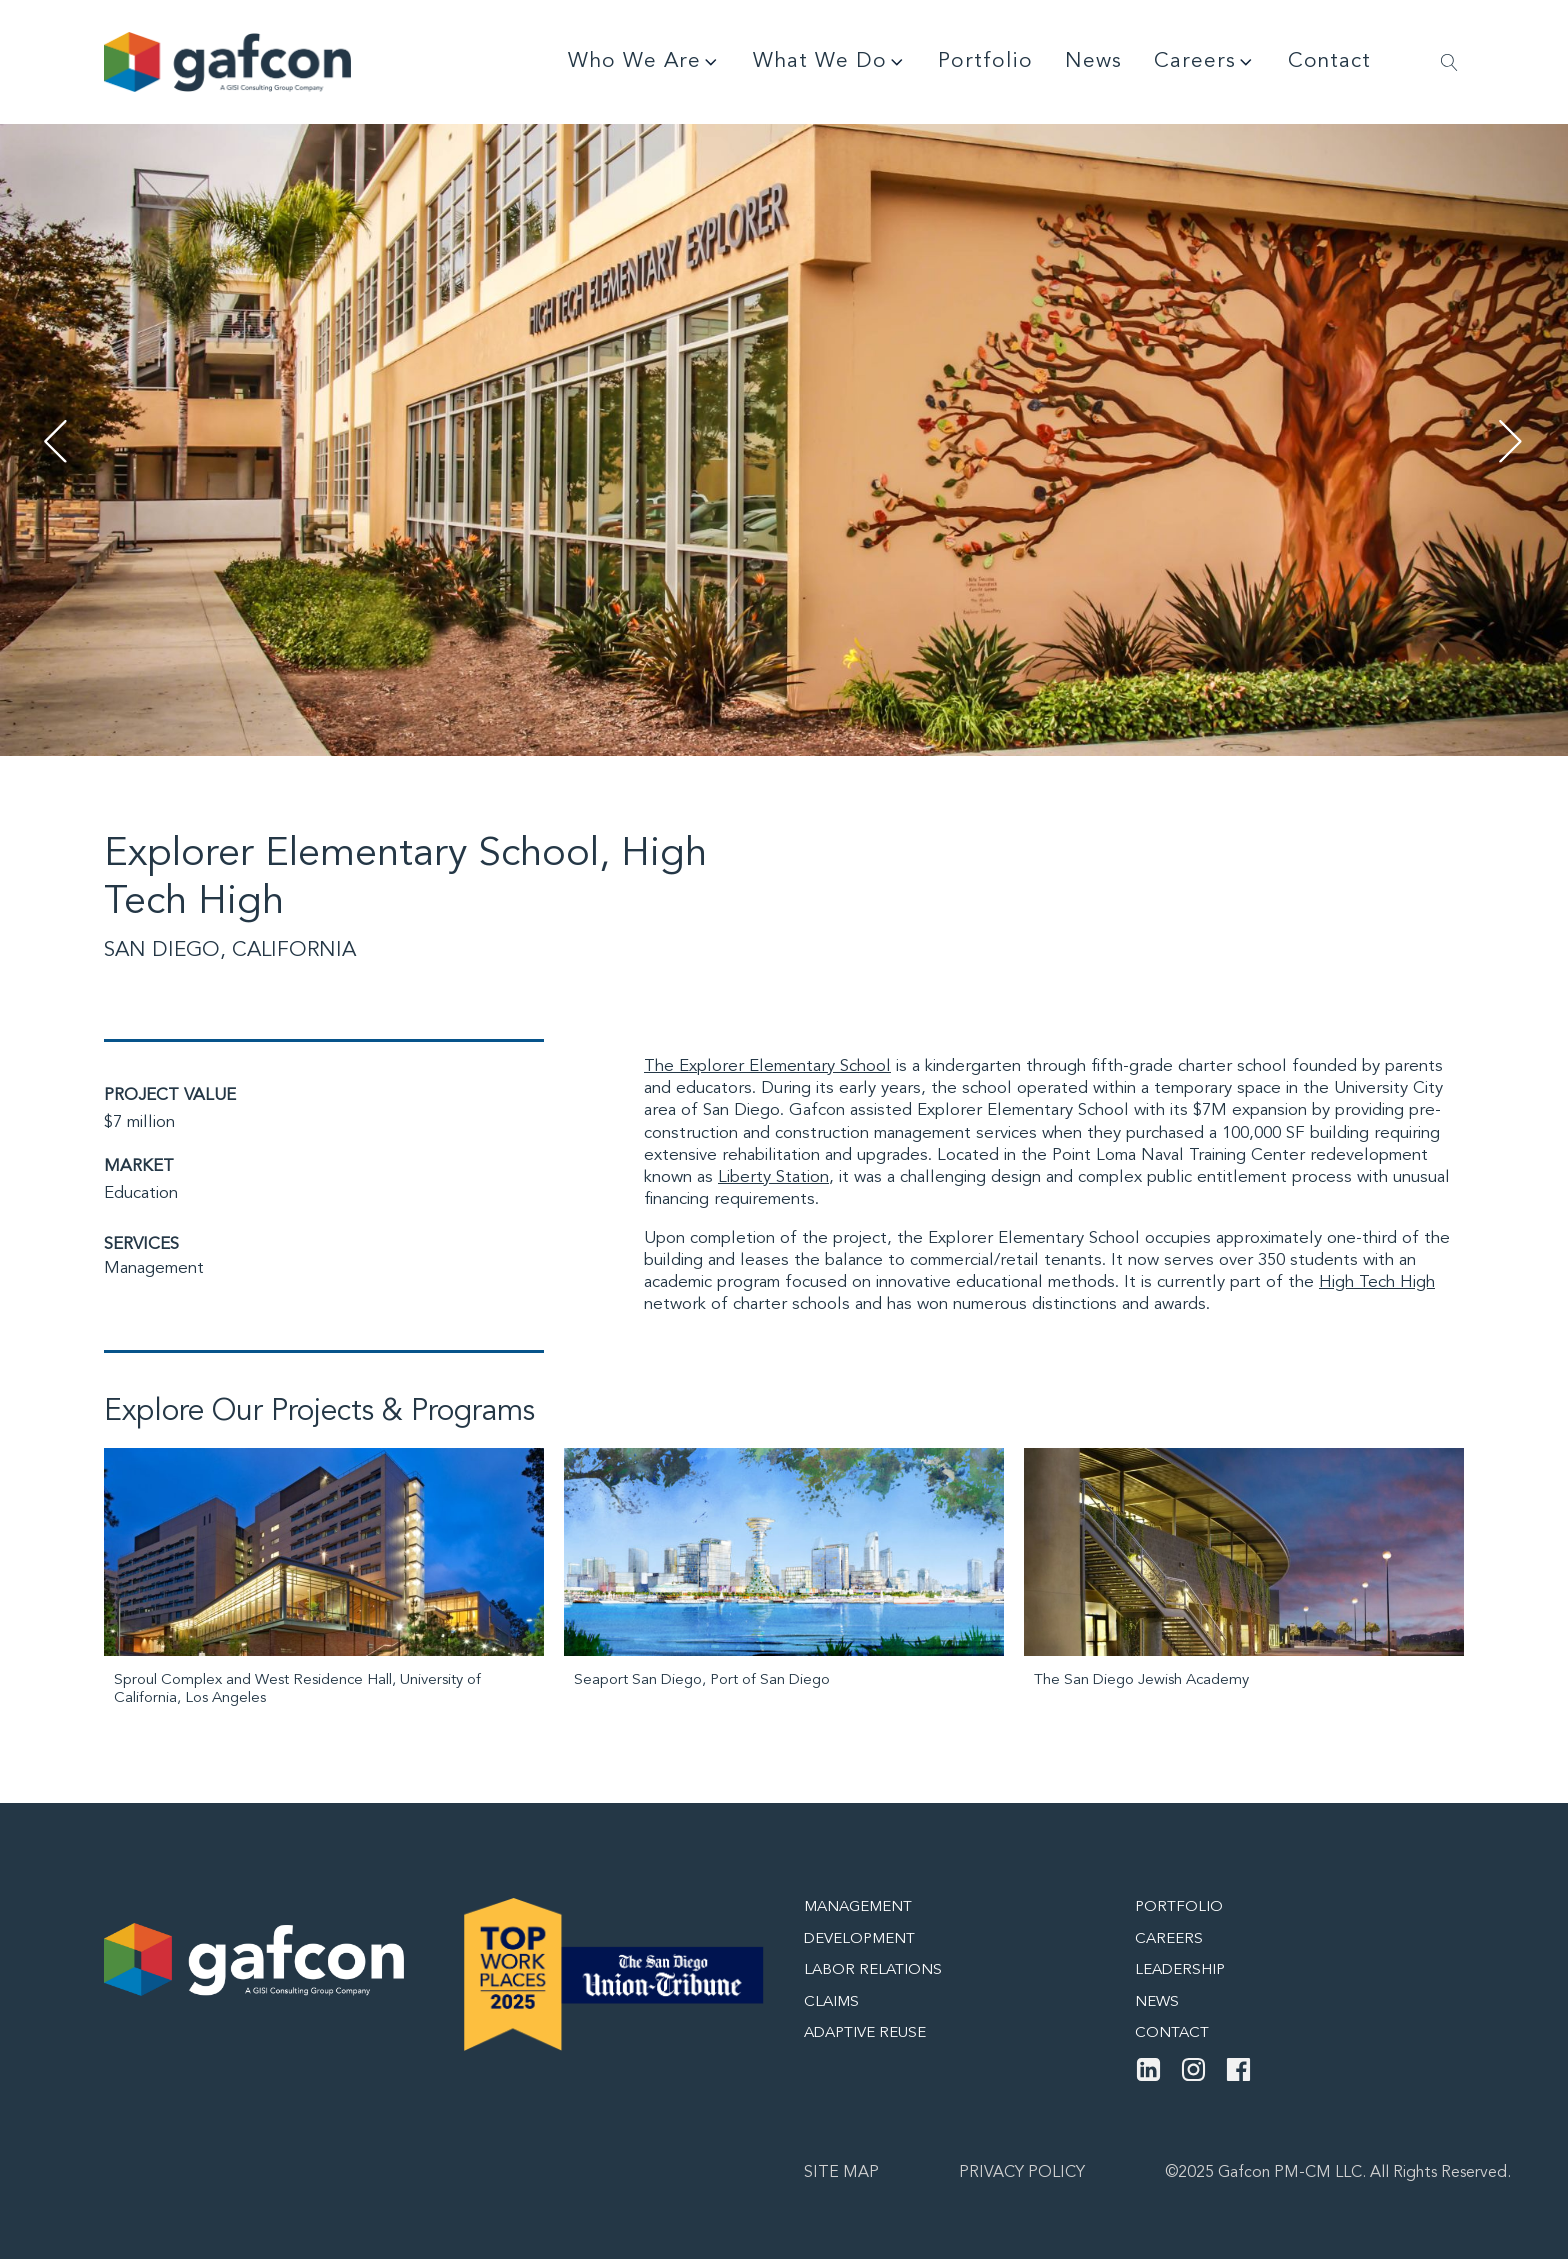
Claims (831, 2002)
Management (154, 1268)
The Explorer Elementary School (767, 1066)
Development (859, 1939)
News (1093, 61)
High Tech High (1377, 1282)
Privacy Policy (1022, 2173)
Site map (841, 2173)
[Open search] (1449, 62)
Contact (1329, 61)
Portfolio (985, 61)
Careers (1205, 61)
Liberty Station (773, 1177)
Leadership (1180, 1970)
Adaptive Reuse (865, 2033)
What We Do (830, 61)
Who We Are (644, 61)
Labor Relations (873, 1970)
